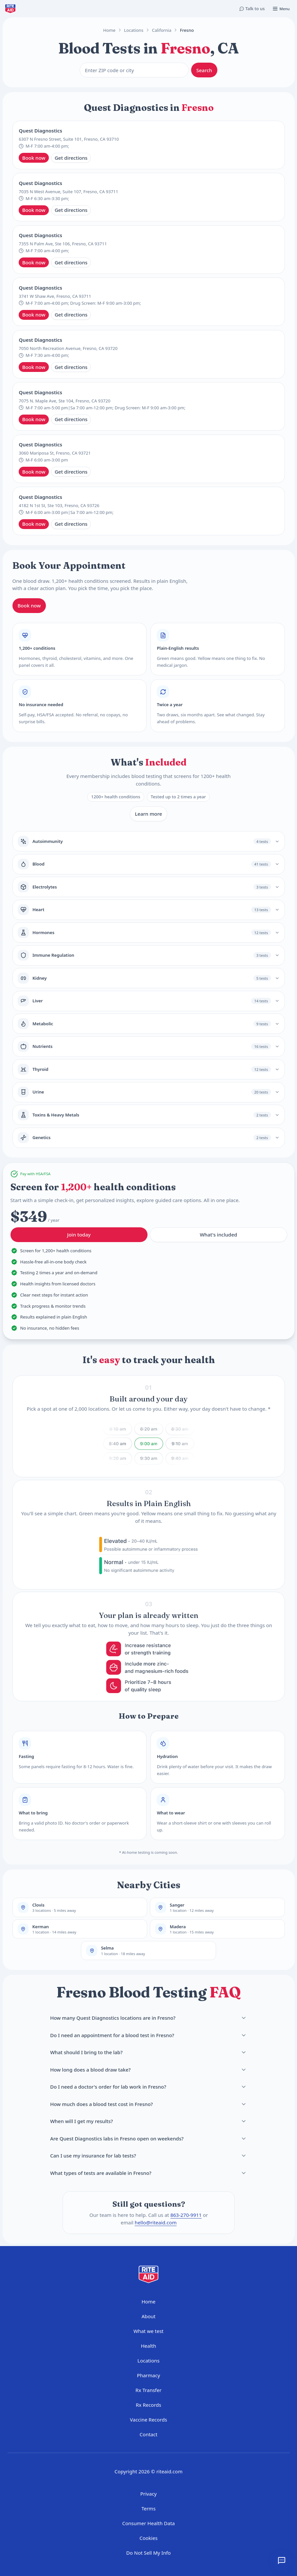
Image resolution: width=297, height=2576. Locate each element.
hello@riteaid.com (155, 2222)
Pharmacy (148, 2375)
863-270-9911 (185, 2215)
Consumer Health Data (148, 2523)
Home (109, 30)
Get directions (71, 157)
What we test (148, 2331)
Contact (148, 2434)
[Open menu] (281, 8)
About (149, 2316)
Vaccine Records (148, 2419)
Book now (34, 157)
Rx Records (148, 2405)
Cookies (148, 2538)
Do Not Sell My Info (148, 2552)
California (161, 30)
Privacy (148, 2493)
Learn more (148, 813)
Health (148, 2345)
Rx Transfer (148, 2390)
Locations (133, 30)
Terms (148, 2508)
